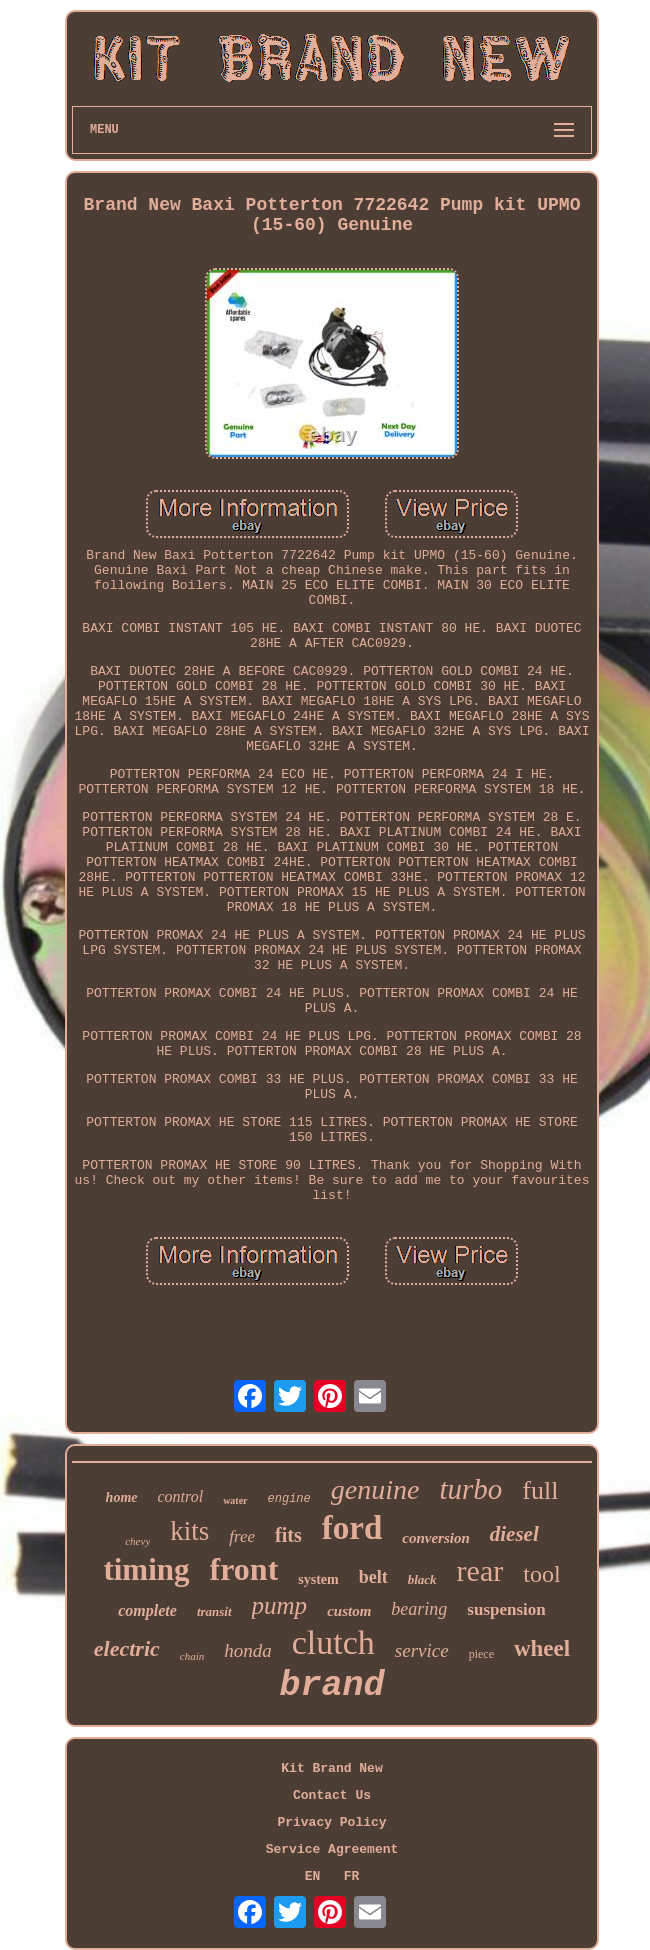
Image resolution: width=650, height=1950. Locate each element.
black (422, 1579)
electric (127, 1648)
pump (280, 1605)
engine (289, 1499)
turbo (470, 1489)
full (540, 1490)
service (422, 1650)
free (242, 1536)
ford (352, 1528)
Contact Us (332, 1795)
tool (541, 1574)
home (122, 1497)
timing (146, 1569)
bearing (419, 1609)
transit (214, 1611)
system (318, 1579)
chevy (137, 1541)
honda (248, 1650)
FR (352, 1876)
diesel (514, 1534)
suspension (506, 1609)
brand (331, 1686)
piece (481, 1654)
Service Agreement (332, 1849)
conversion (436, 1538)
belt (373, 1577)
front (244, 1569)
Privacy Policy (331, 1822)
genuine (375, 1489)
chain (192, 1656)
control (181, 1496)
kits (189, 1531)
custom (349, 1611)
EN (313, 1876)
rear (480, 1570)
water (235, 1500)
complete (147, 1610)
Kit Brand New (331, 1768)
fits (288, 1535)
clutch (333, 1642)
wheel (542, 1648)
